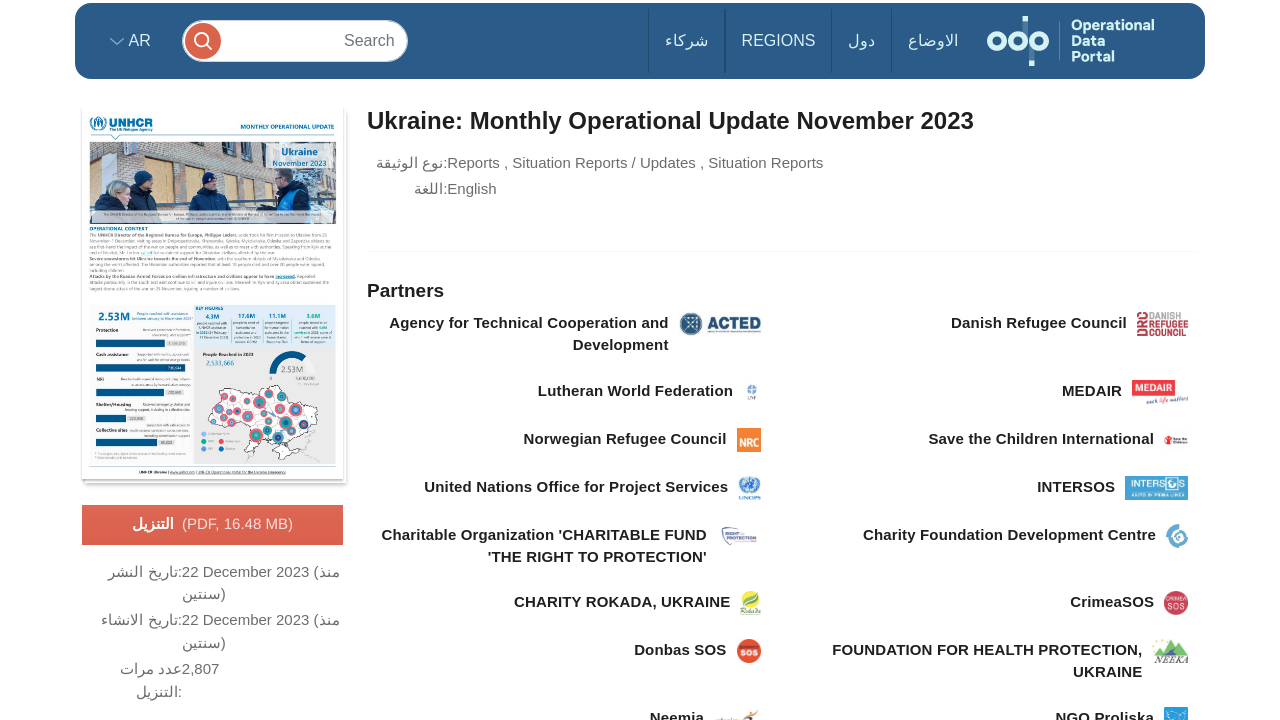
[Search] (295, 40)
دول (861, 40)
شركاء (686, 40)
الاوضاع (933, 40)
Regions (779, 40)
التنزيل (212, 525)
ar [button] (137, 40)
